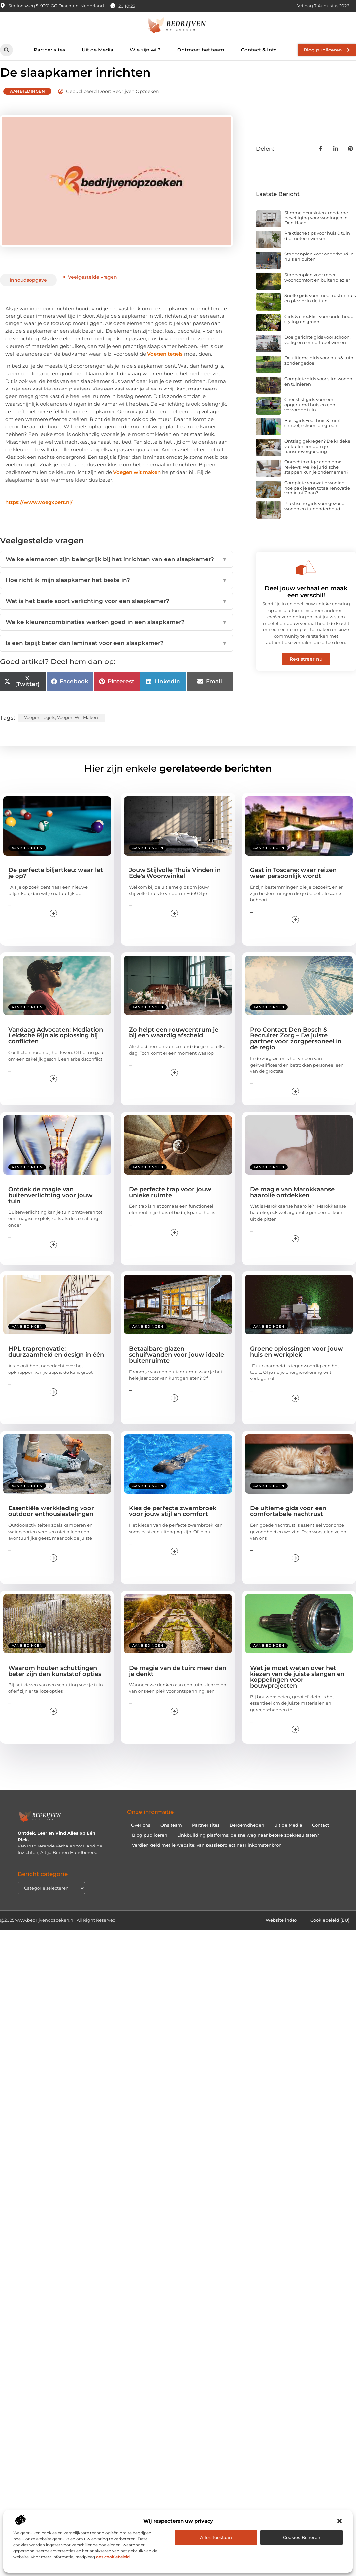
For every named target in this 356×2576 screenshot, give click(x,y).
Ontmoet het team (200, 50)
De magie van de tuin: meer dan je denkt (177, 1682)
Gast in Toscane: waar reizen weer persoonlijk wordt (293, 885)
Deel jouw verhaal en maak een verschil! (306, 603)
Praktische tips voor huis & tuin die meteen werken (317, 248)
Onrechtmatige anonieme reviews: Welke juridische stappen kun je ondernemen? (316, 479)
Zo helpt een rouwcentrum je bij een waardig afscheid (173, 1044)
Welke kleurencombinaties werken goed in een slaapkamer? (116, 634)
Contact (320, 1837)
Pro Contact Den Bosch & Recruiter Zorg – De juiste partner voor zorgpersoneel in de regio (295, 1050)
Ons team (171, 1837)
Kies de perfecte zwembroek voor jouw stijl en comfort (172, 1523)
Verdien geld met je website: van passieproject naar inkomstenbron (207, 1856)
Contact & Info (259, 50)
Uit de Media (97, 50)
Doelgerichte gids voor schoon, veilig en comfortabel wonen (317, 351)
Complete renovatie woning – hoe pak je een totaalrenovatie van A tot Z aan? (317, 499)
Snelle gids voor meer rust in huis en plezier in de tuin (320, 310)
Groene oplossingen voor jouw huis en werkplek (296, 1363)
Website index (281, 1932)
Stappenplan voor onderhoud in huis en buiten (319, 268)
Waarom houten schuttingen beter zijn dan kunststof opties (54, 1682)
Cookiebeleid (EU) (329, 1932)
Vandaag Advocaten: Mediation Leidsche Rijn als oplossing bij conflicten (55, 1047)
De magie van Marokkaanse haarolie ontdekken (292, 1204)
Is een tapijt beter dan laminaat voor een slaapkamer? (116, 655)
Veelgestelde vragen (92, 289)
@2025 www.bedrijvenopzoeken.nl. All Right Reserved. (58, 1932)
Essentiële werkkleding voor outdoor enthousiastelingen (51, 1523)
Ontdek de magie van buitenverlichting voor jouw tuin (50, 1207)
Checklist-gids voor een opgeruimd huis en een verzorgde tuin (309, 416)
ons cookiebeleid (113, 2556)
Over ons (140, 1837)
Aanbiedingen (27, 103)
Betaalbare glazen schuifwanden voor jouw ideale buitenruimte (176, 1366)
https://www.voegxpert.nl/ (39, 514)
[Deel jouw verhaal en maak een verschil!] (306, 579)
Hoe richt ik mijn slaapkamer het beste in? (116, 592)
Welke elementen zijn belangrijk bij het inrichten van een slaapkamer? (116, 571)
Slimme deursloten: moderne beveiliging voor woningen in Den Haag (316, 229)
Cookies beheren (301, 2537)
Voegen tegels (165, 365)
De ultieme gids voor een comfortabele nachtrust (288, 1523)
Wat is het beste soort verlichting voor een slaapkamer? (116, 613)
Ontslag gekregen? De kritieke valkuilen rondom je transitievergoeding (317, 458)
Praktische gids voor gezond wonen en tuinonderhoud (314, 518)
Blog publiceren (149, 1846)
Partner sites (49, 50)
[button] (339, 2521)
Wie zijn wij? (145, 50)
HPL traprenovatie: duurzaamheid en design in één (56, 1363)
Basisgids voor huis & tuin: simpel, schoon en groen (312, 434)
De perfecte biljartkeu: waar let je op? (55, 885)
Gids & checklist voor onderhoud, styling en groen (319, 330)
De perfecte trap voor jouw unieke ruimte (170, 1204)
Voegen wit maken (137, 484)
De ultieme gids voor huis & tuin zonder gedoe (318, 372)
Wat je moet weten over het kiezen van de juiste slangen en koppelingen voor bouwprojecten (297, 1688)
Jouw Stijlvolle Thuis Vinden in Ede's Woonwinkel (175, 885)
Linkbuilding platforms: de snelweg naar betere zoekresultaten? (248, 1846)
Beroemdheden (247, 1837)
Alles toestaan (216, 2537)
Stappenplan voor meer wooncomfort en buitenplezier (317, 289)
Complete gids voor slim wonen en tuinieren (318, 393)
